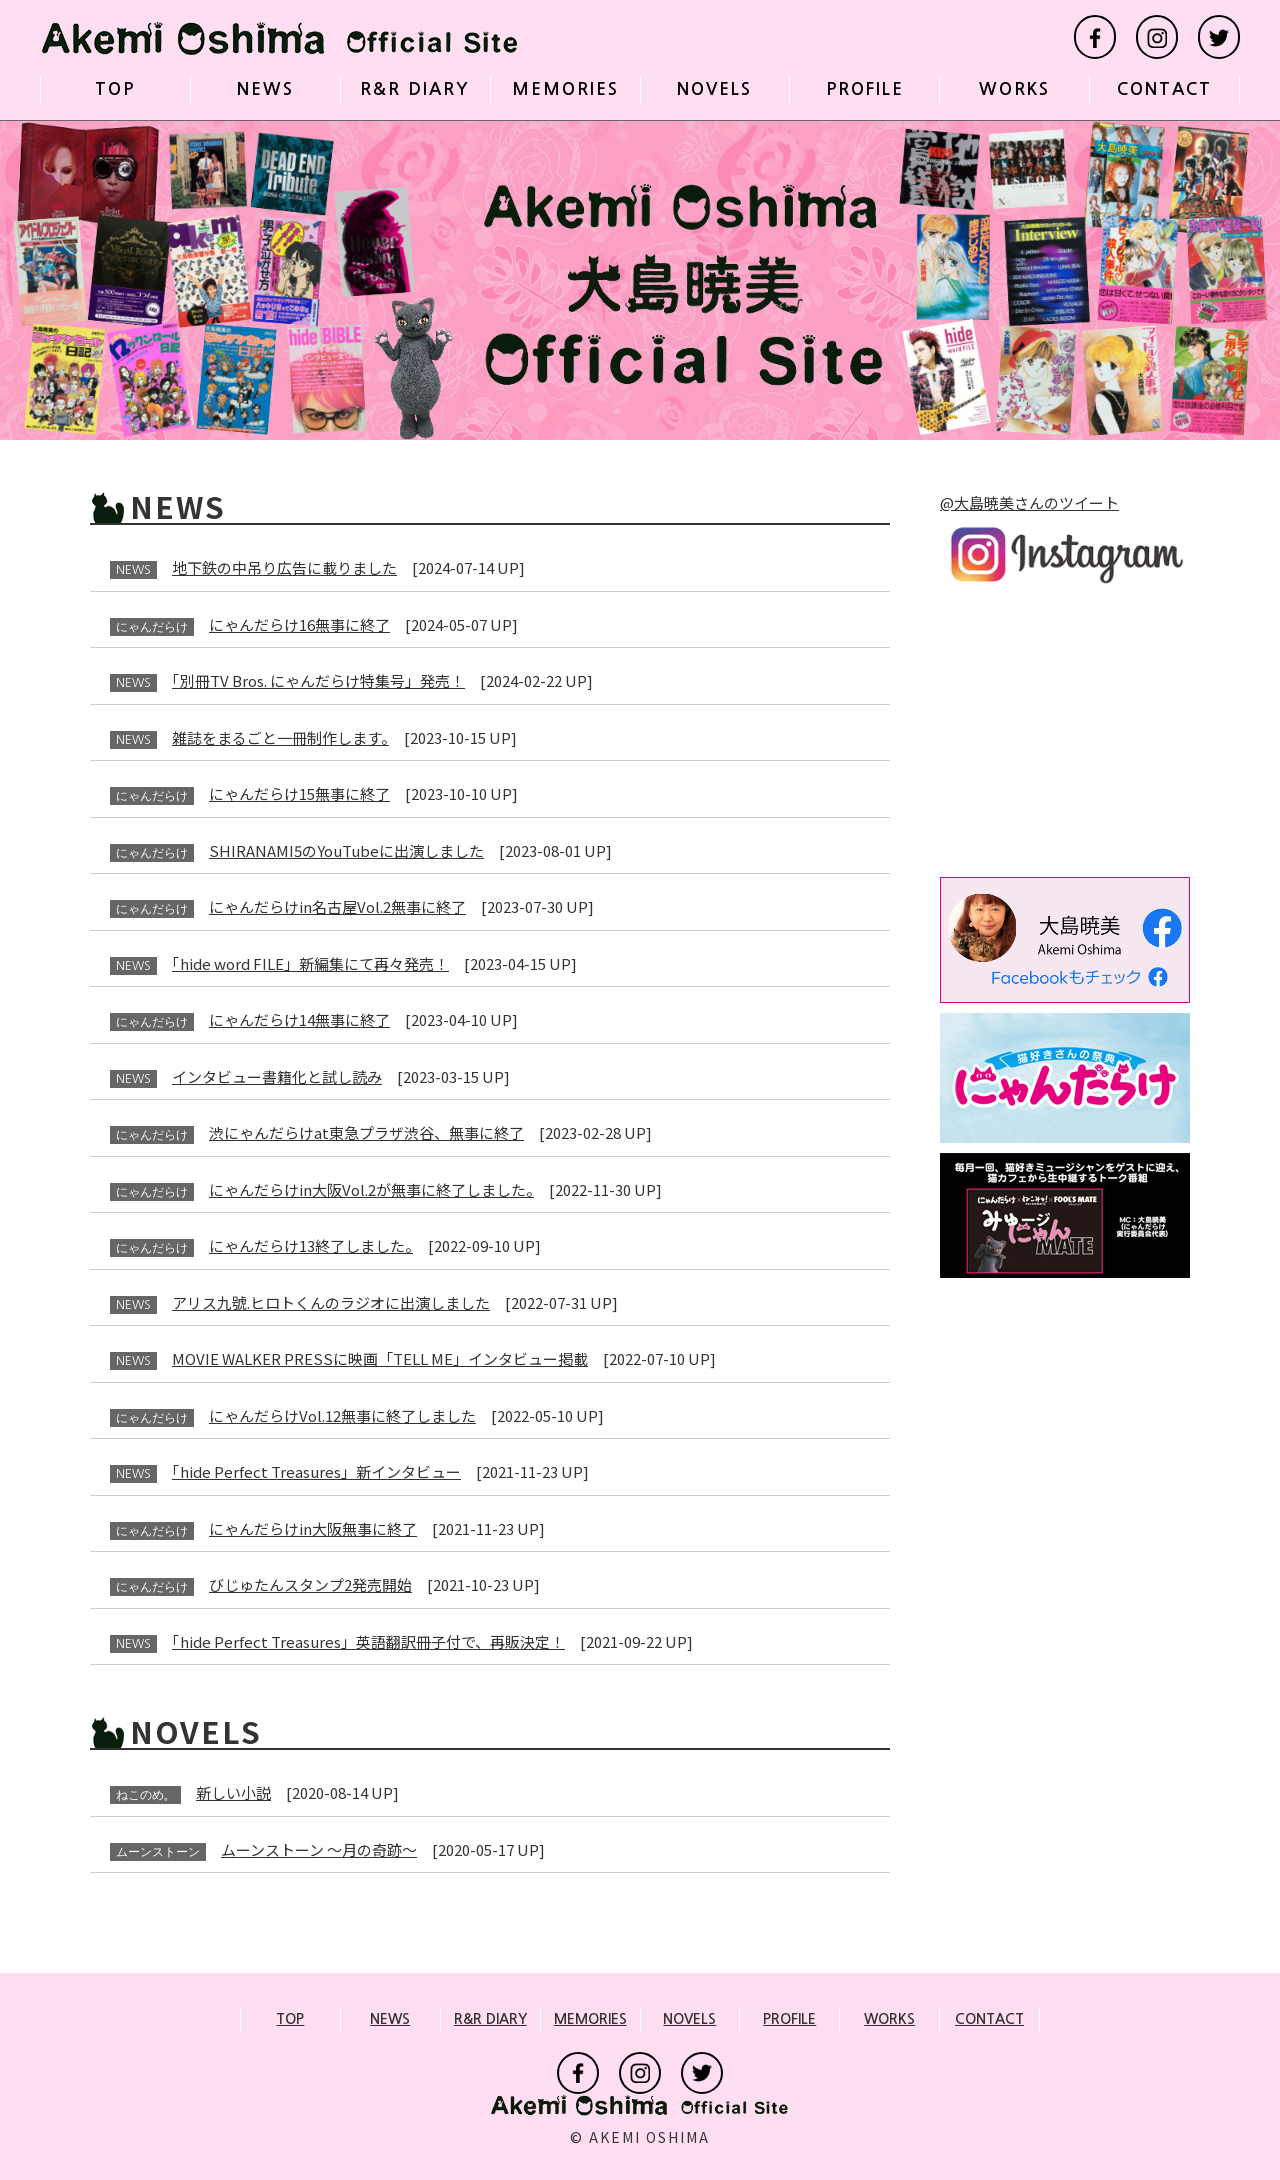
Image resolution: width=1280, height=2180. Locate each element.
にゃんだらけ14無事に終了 (299, 1019)
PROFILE (865, 89)
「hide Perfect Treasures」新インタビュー (316, 1471)
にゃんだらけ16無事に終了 (299, 624)
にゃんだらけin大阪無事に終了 (313, 1528)
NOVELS (714, 89)
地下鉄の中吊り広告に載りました (284, 567)
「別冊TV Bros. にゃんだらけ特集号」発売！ (318, 680)
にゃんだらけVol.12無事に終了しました (342, 1415)
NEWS (265, 89)
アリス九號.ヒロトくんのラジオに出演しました (331, 1302)
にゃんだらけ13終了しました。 (311, 1245)
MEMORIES (565, 89)
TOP (115, 89)
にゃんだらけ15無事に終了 (299, 793)
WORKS (1014, 89)
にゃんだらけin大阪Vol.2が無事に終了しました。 (371, 1189)
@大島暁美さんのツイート (1029, 502)
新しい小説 (233, 1792)
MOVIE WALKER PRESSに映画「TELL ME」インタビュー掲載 (380, 1358)
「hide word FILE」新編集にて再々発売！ (310, 963)
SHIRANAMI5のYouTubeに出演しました (346, 850)
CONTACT (1164, 89)
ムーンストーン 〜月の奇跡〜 (319, 1849)
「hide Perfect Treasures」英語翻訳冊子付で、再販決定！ (368, 1641)
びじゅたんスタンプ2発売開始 (310, 1584)
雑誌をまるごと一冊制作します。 (280, 737)
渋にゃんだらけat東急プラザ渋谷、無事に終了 (366, 1132)
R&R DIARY (415, 89)
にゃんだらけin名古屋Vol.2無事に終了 (337, 906)
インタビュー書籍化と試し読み (277, 1076)
